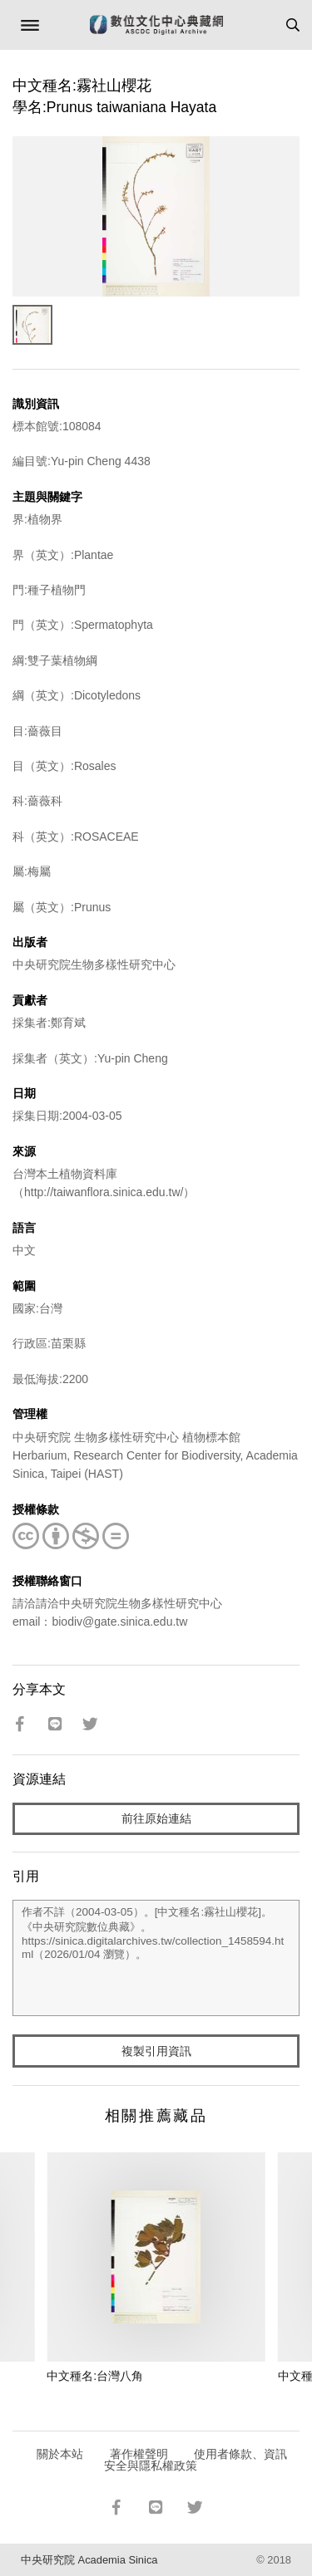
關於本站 (60, 2454)
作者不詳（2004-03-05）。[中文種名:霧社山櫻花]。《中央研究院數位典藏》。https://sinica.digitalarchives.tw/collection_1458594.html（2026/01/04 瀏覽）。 (156, 1958)
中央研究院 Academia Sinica (89, 2560)
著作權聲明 (139, 2454)
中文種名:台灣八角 (95, 2375)
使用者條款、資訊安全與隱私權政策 (196, 2459)
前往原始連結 (156, 1818)
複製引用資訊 (156, 2051)
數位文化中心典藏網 (156, 25)
